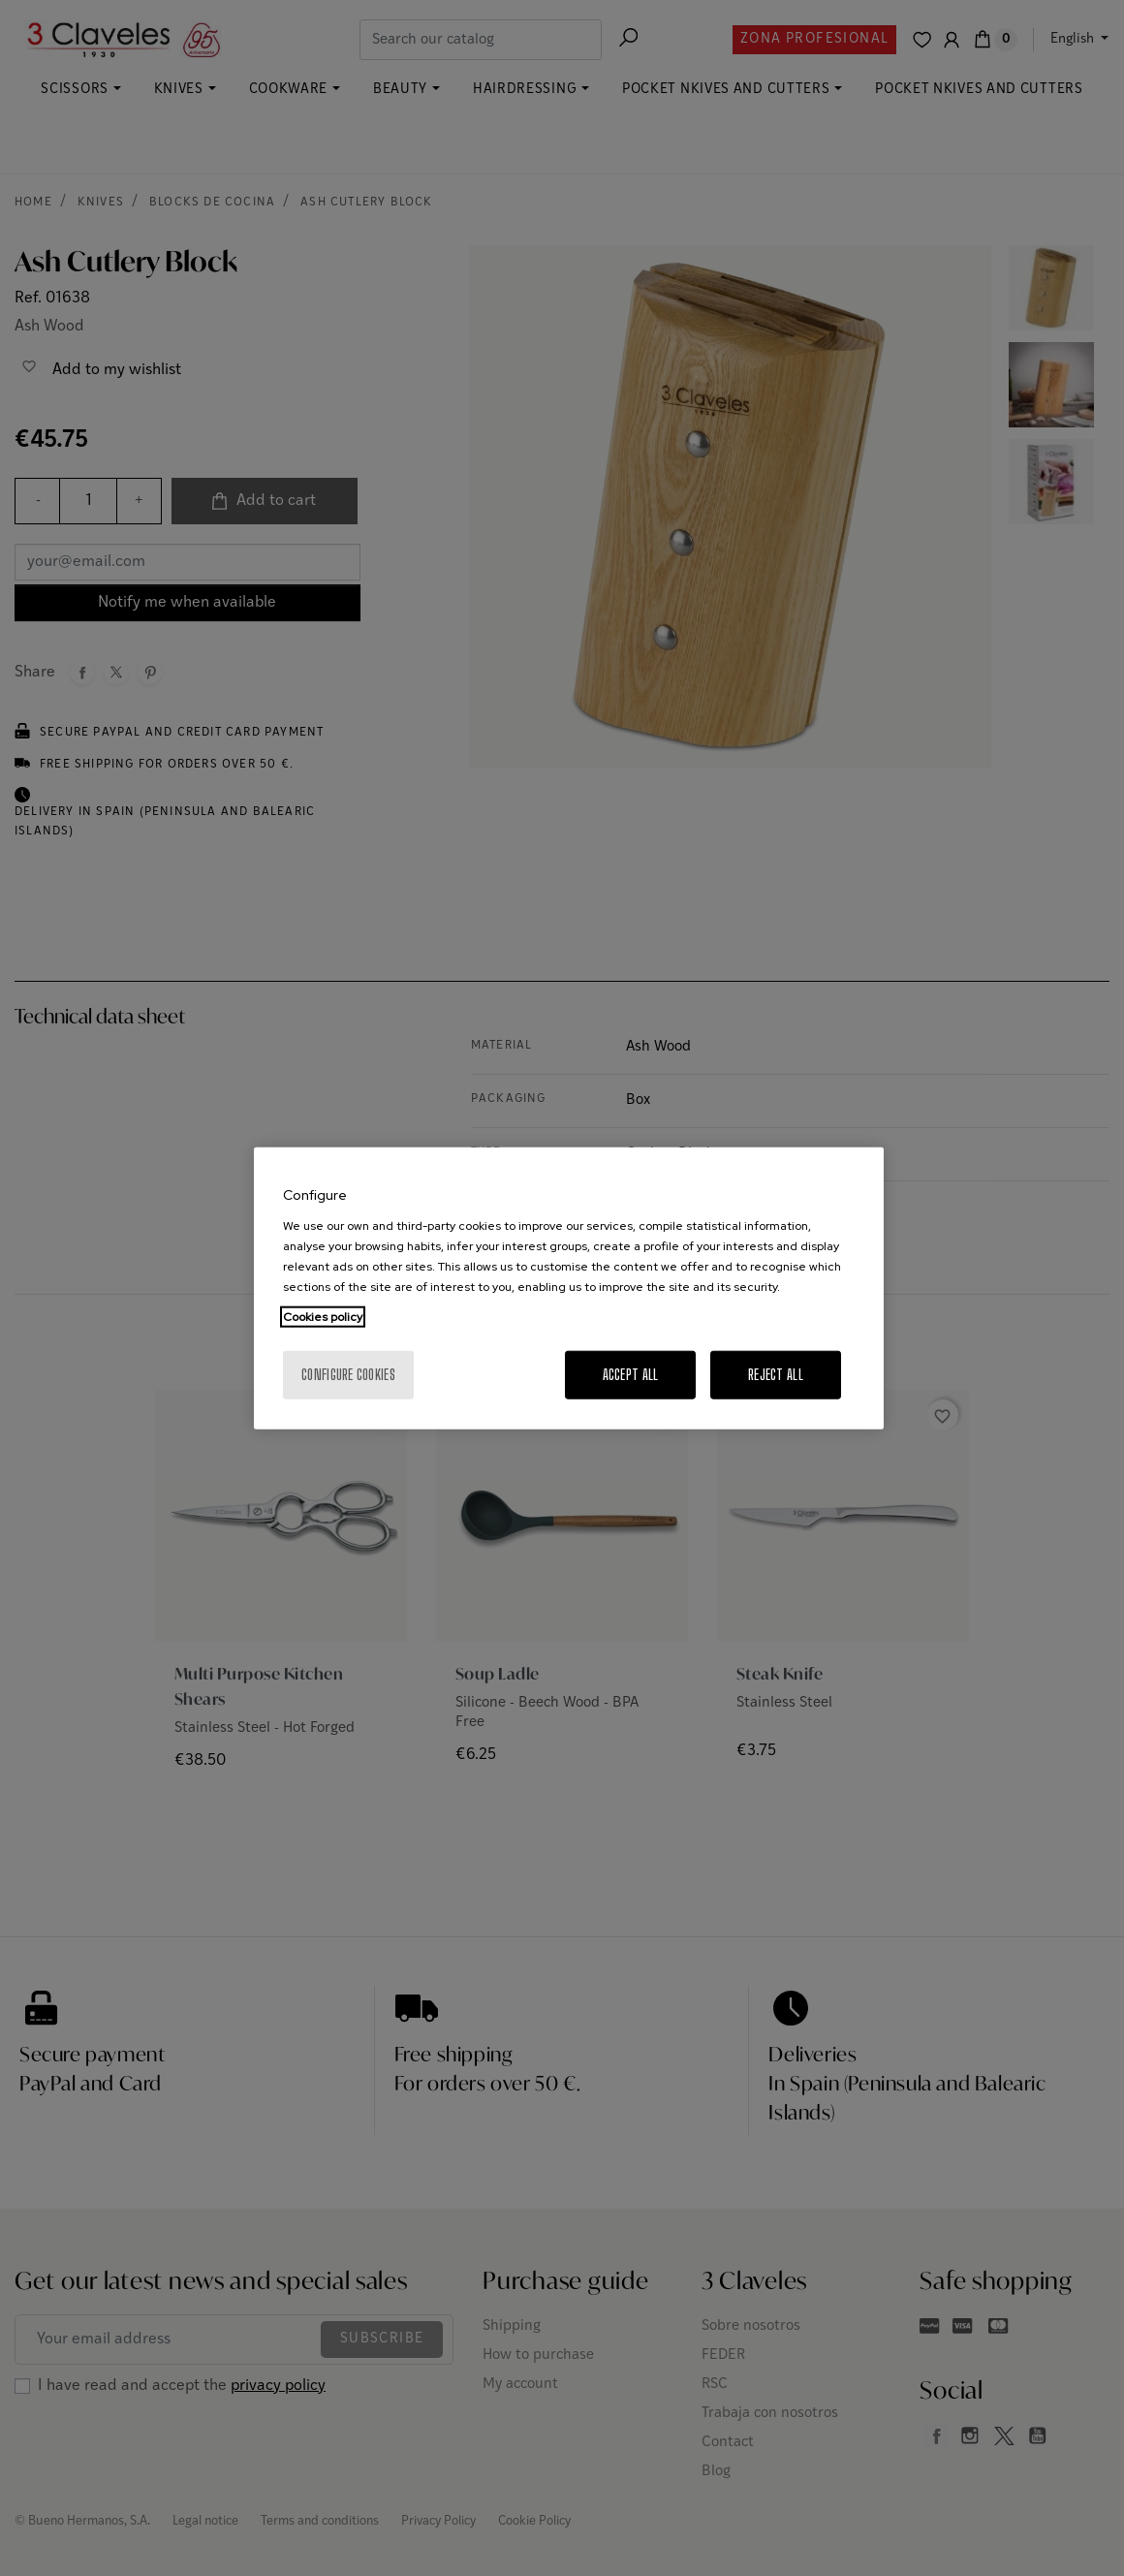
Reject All (775, 1374)
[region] (569, 1288)
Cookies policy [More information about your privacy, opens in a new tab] (322, 1316)
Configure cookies (348, 1374)
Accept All (631, 1374)
